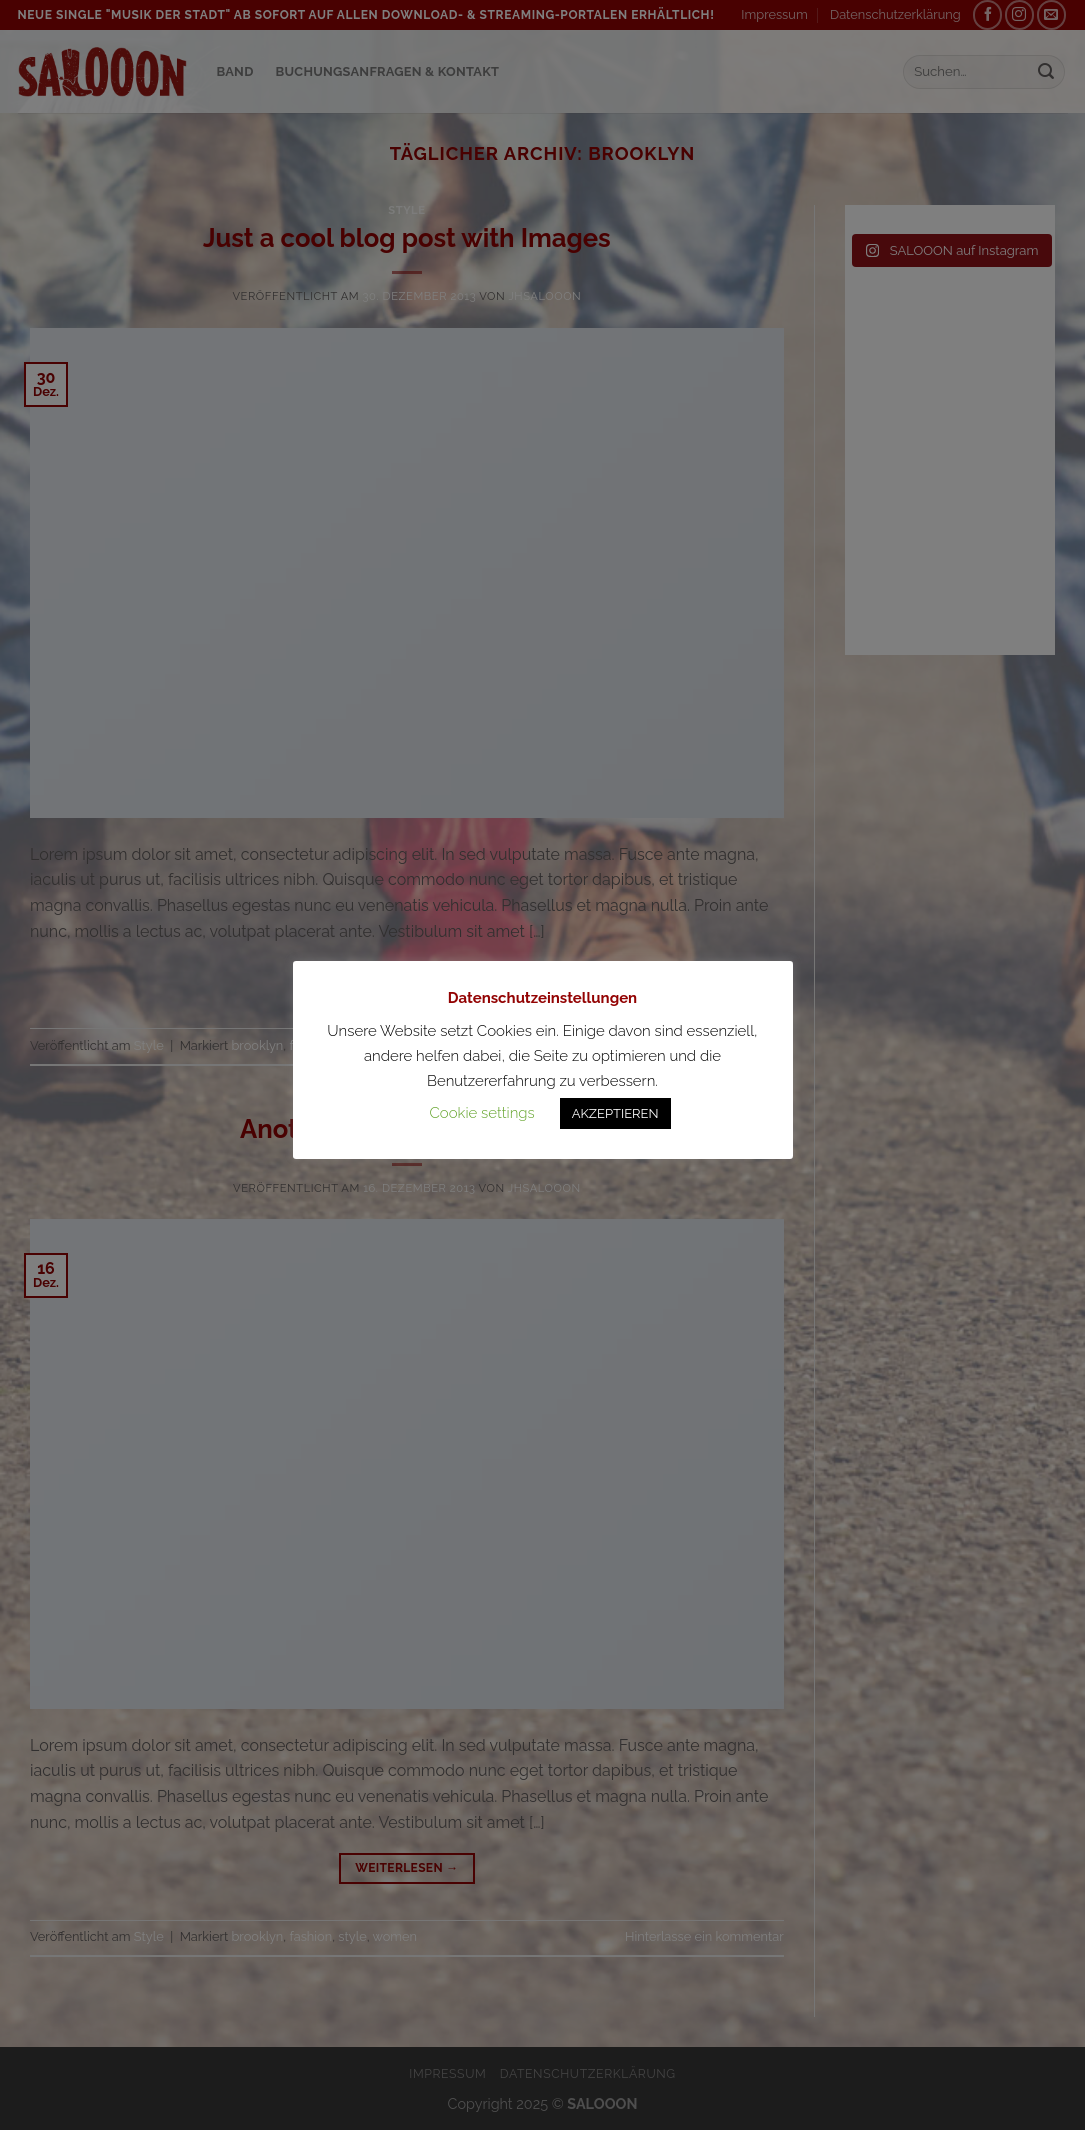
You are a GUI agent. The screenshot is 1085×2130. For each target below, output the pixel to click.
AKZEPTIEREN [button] (615, 1113)
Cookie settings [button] (481, 1113)
